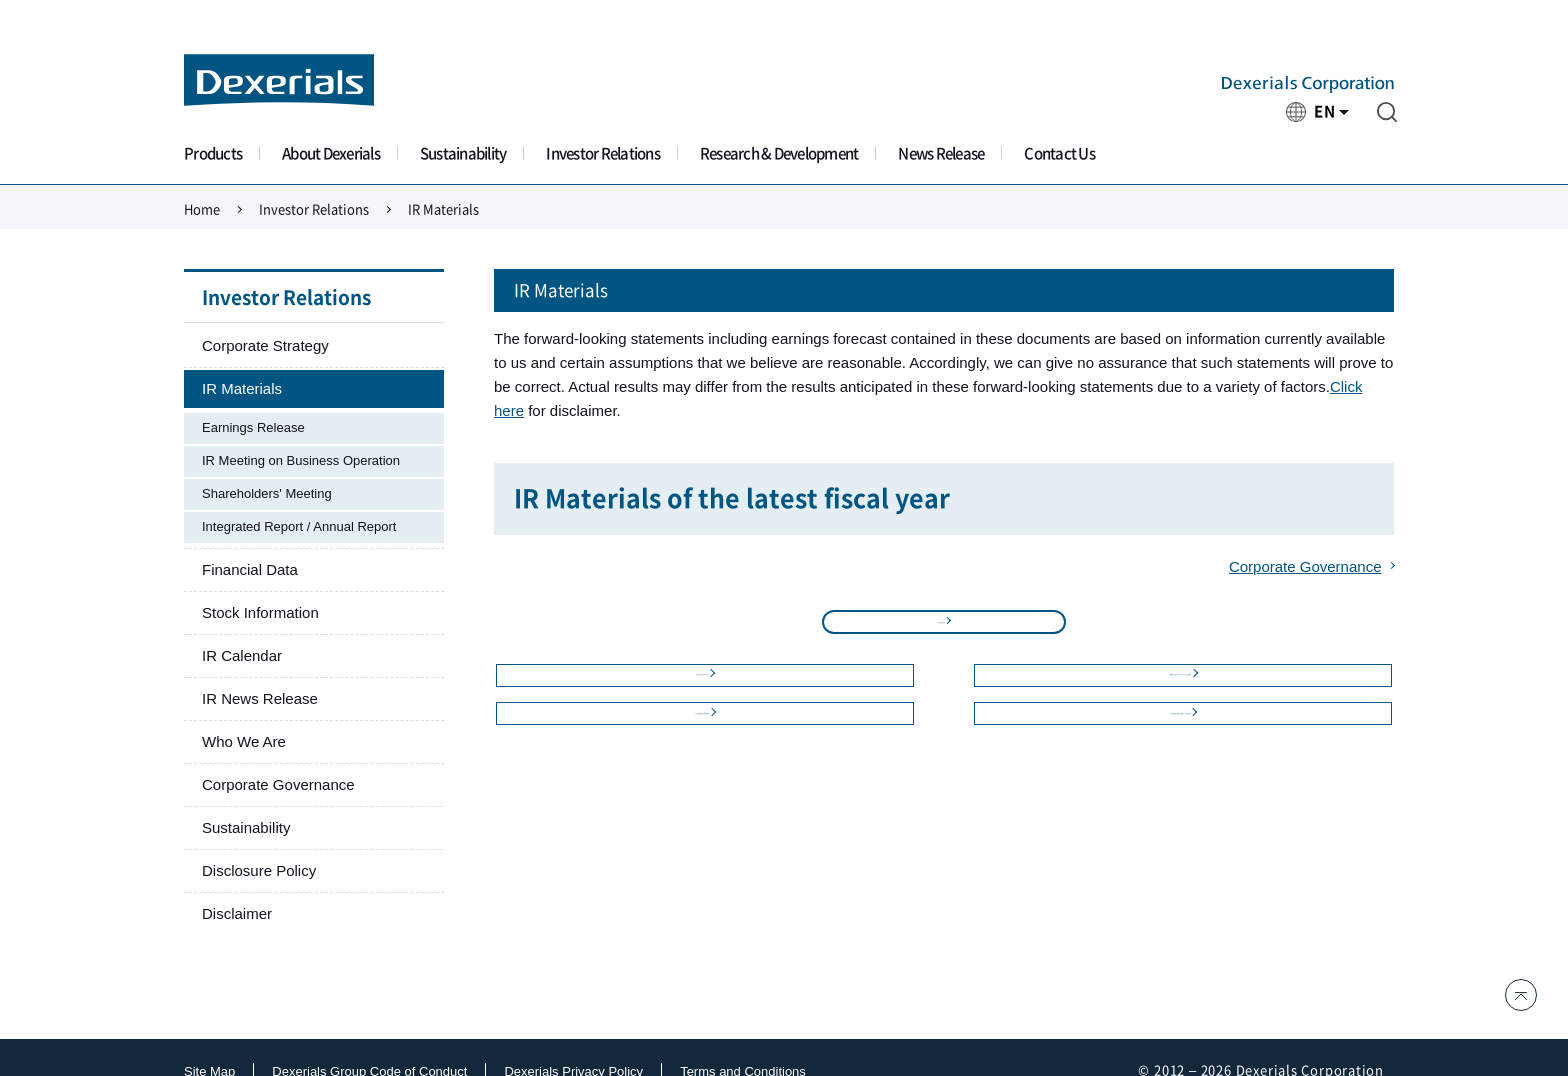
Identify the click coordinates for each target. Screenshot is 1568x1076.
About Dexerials (331, 153)
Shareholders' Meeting (267, 493)
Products (213, 153)
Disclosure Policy (259, 870)
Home (202, 209)
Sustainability (463, 153)
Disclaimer (237, 913)
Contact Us (1059, 153)
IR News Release (260, 698)
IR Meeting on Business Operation (301, 460)
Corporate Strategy (265, 345)
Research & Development (779, 153)
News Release (941, 153)
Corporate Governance (1305, 566)
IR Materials (242, 388)
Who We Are (244, 741)
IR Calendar (242, 655)
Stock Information (260, 612)
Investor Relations (603, 153)
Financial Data (250, 569)
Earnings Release (253, 427)
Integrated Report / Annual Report (299, 526)
